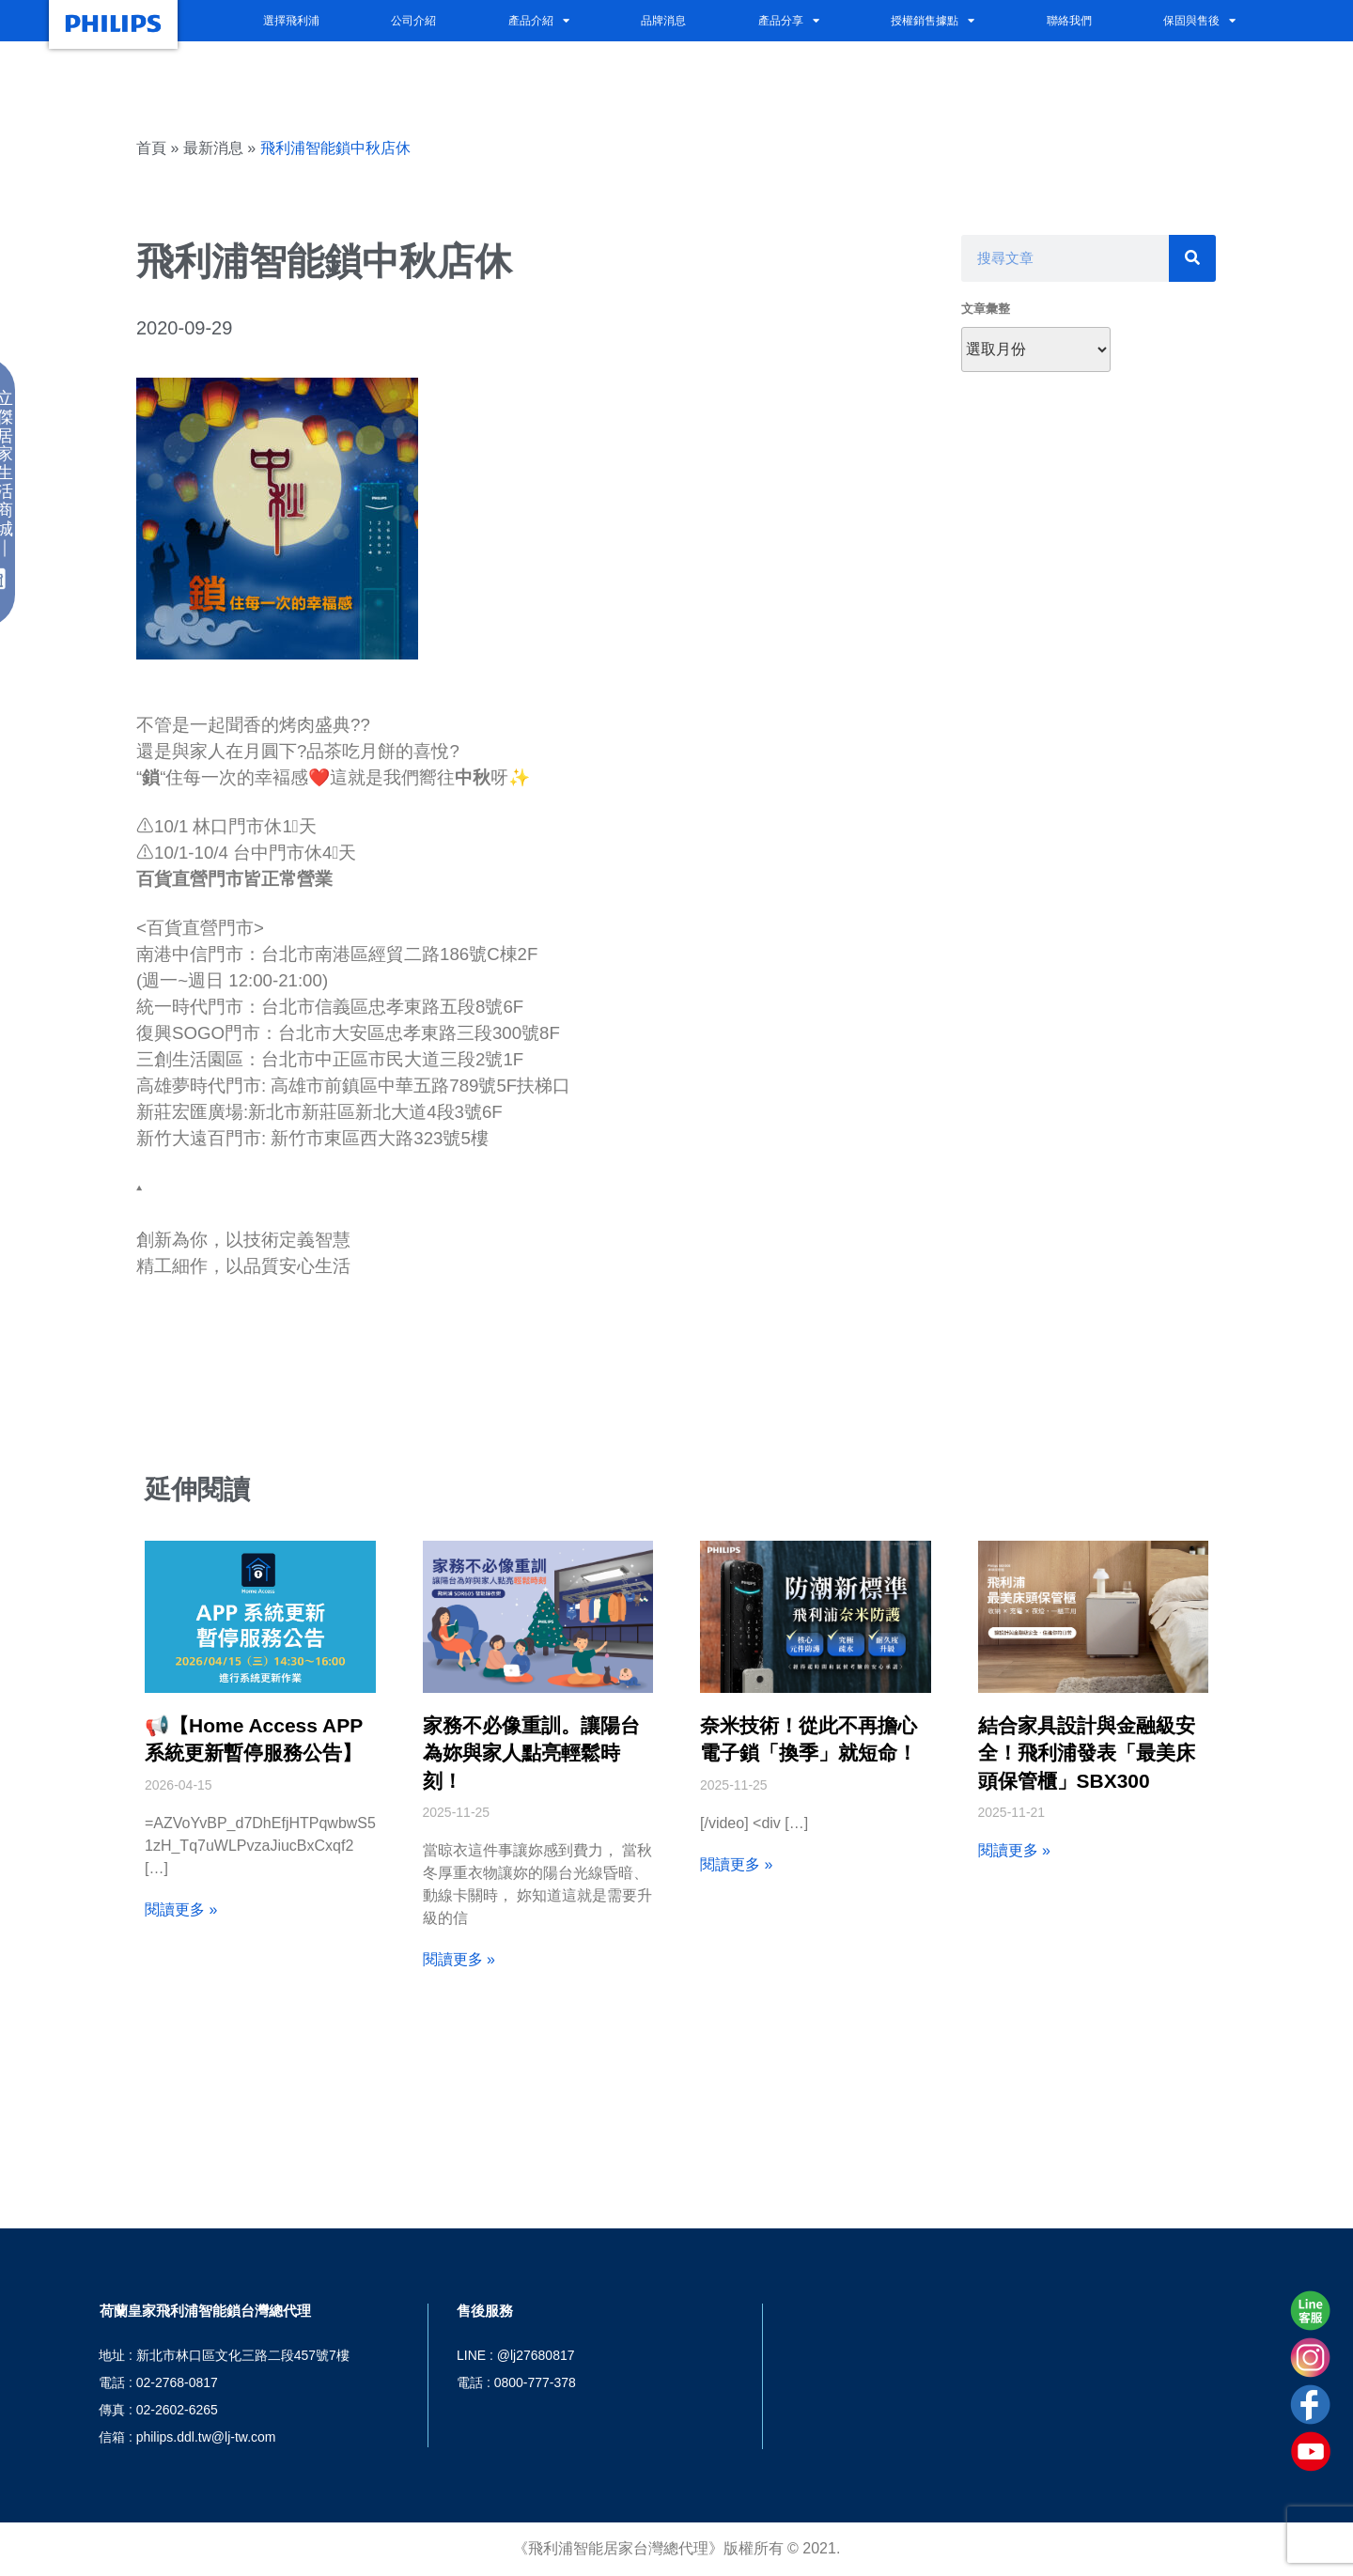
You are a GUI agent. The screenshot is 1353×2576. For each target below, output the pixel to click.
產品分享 (788, 21)
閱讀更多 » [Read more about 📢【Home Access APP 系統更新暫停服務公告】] (181, 1909)
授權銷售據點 (932, 21)
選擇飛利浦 (291, 20)
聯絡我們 (1069, 20)
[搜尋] (1192, 258)
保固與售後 (1199, 21)
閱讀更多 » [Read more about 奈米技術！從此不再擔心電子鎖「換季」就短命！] (736, 1864)
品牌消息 (663, 20)
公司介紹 (413, 20)
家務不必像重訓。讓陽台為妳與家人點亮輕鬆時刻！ (531, 1753)
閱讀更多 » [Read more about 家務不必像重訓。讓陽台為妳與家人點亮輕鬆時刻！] (459, 1959)
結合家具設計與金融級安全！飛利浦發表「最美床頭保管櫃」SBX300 (1086, 1753)
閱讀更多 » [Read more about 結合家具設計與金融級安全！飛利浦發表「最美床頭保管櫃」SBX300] (1014, 1850)
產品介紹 (538, 21)
